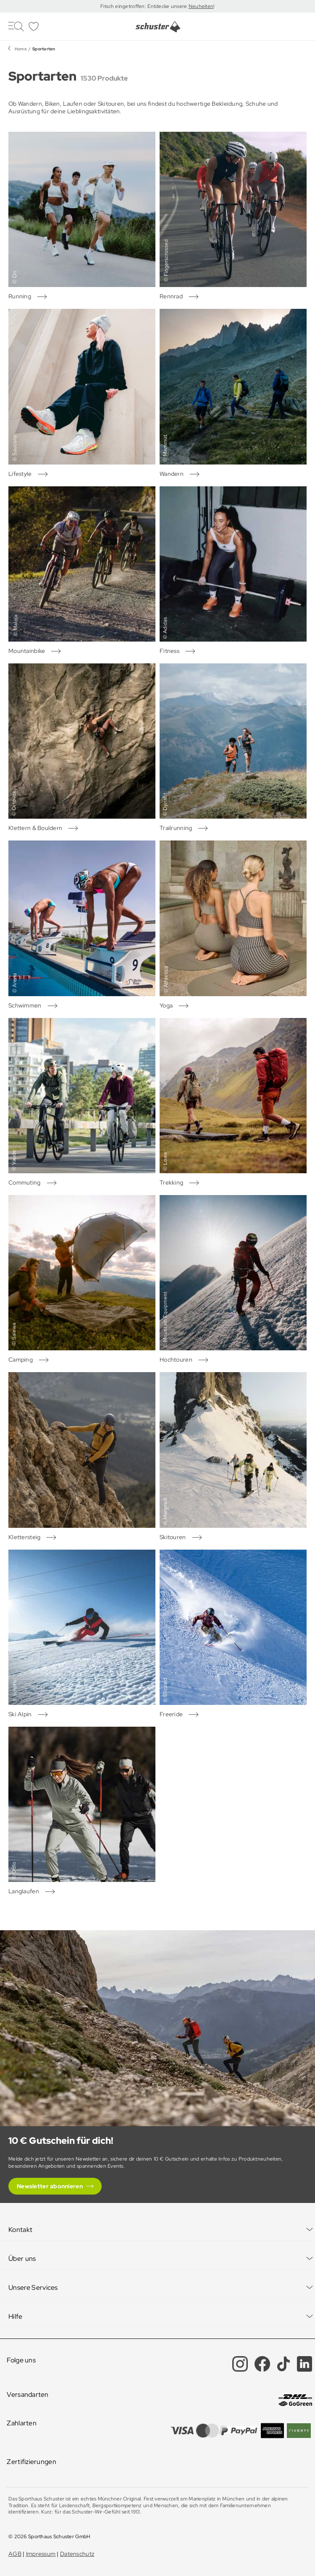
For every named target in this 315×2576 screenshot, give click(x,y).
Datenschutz (77, 2554)
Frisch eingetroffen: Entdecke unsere (144, 6)
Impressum (41, 2554)
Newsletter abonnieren (50, 2186)
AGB (14, 2554)
